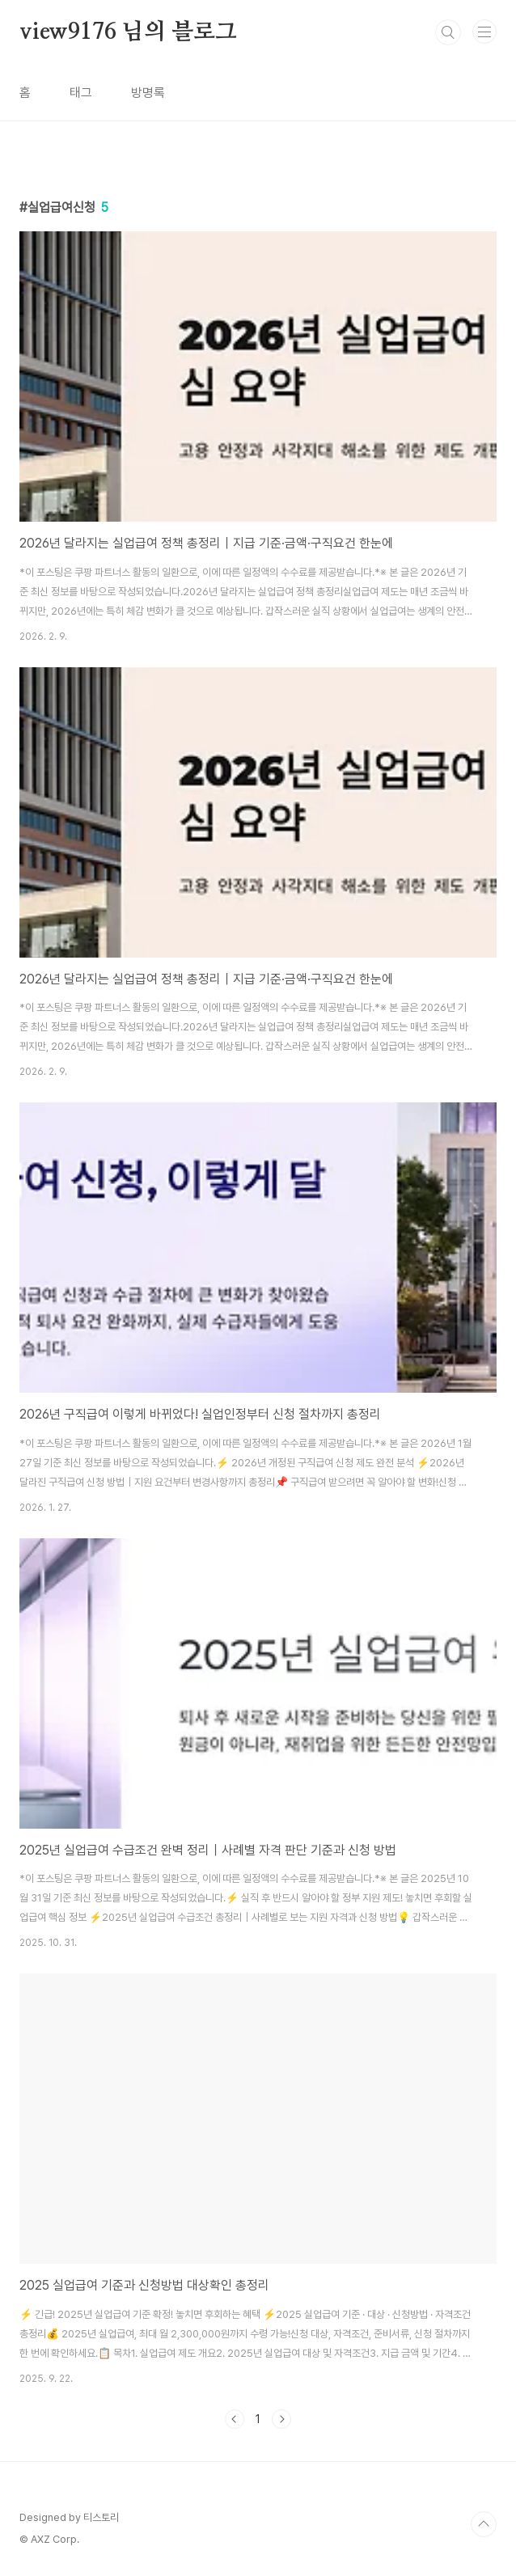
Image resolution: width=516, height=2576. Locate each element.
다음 (281, 2419)
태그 (81, 92)
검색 (448, 32)
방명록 (148, 92)
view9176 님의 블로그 (128, 32)
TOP (484, 2524)
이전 (234, 2419)
